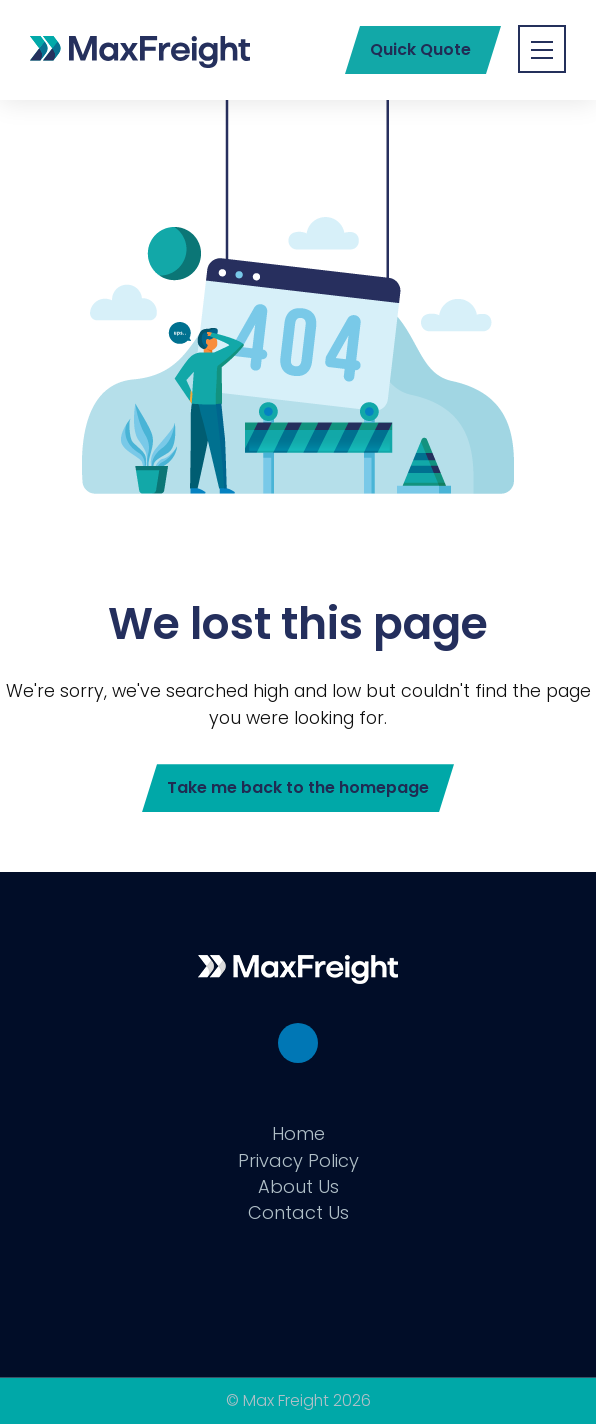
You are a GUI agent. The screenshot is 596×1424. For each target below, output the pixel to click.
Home (298, 1133)
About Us (298, 1186)
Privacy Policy (298, 1160)
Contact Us (298, 1212)
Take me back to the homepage (298, 787)
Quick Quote (420, 49)
